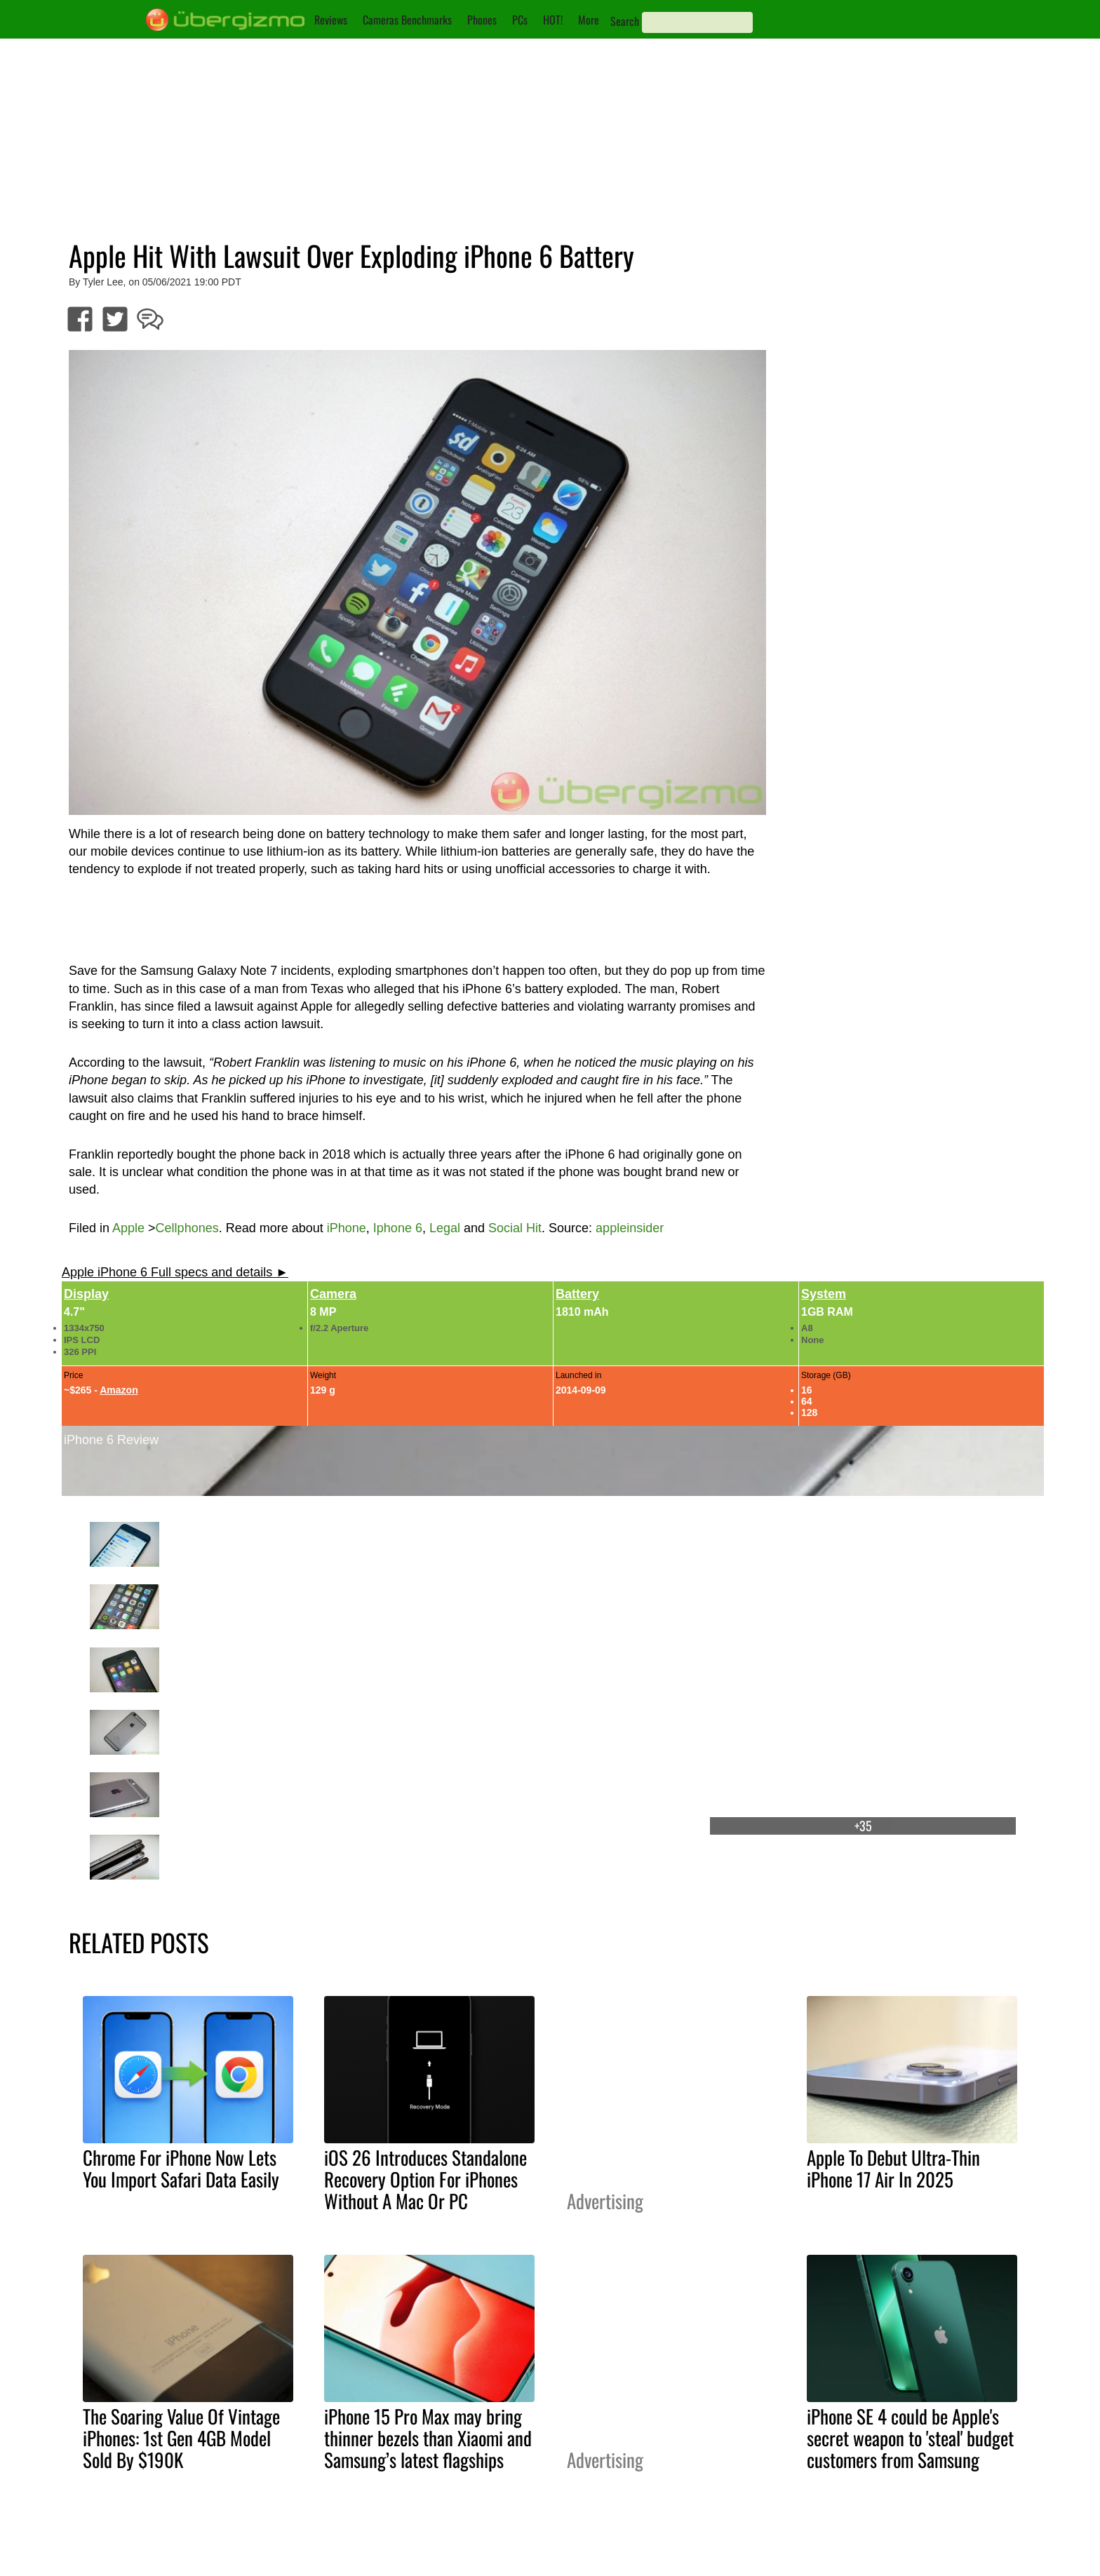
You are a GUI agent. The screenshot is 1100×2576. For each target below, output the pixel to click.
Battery (577, 1294)
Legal (444, 1228)
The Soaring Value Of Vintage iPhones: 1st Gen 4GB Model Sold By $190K (181, 2438)
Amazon (119, 1390)
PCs (520, 19)
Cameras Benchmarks (407, 19)
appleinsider (630, 1228)
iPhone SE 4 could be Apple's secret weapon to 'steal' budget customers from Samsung (910, 2438)
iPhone (346, 1228)
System (823, 1294)
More (588, 19)
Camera (333, 1294)
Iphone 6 (397, 1228)
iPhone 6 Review (111, 1440)
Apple (128, 1228)
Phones (482, 19)
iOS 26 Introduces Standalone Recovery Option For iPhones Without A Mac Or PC (425, 2179)
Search (624, 21)
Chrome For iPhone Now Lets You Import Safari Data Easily (181, 2168)
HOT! (553, 19)
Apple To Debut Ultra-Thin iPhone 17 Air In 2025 (893, 2168)
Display (86, 1294)
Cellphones (187, 1228)
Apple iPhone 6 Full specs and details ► (175, 1272)
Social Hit (515, 1228)
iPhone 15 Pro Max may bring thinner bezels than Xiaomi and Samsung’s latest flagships (428, 2438)
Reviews (330, 19)
